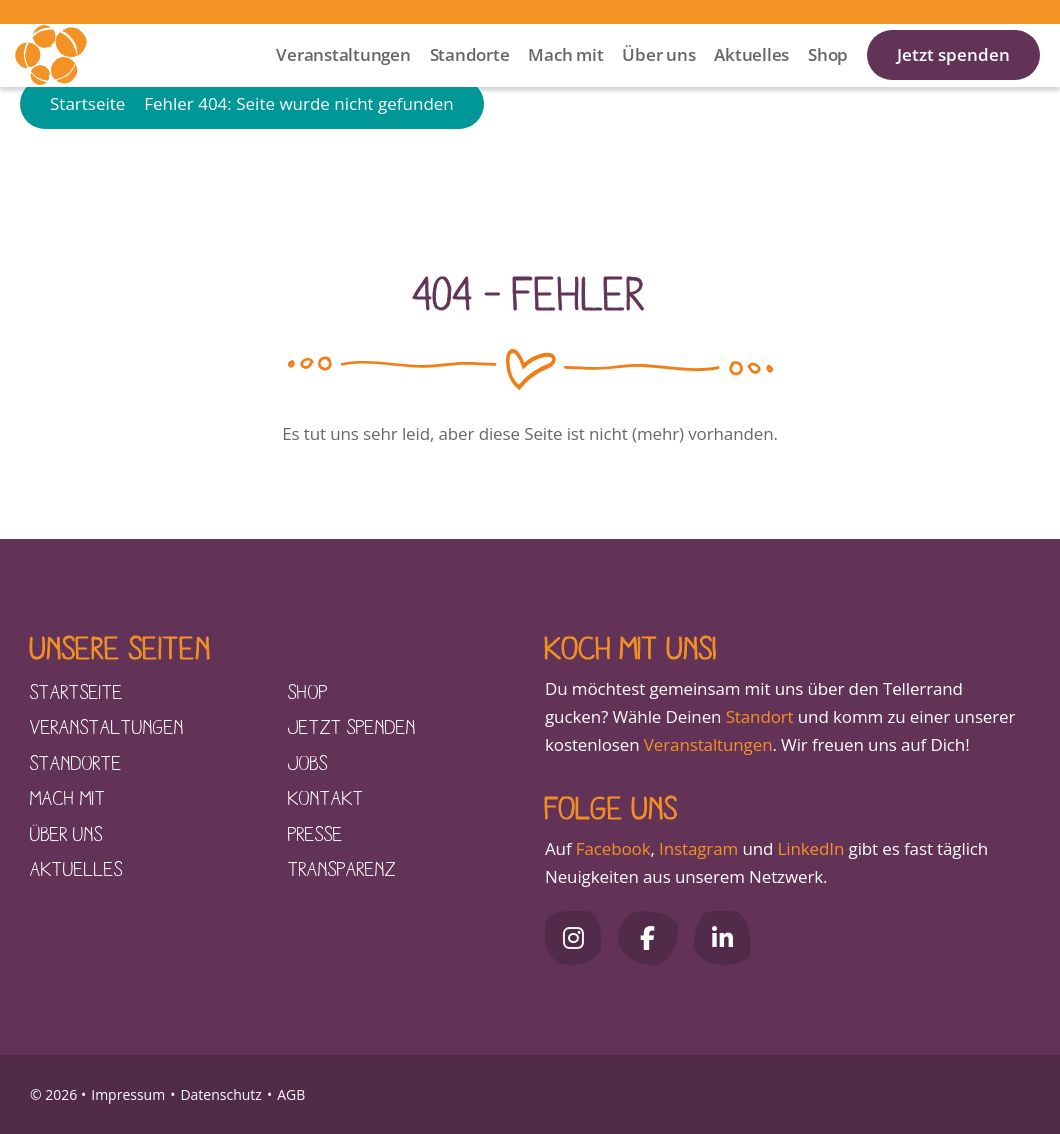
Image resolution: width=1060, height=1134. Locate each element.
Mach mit (565, 79)
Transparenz (342, 867)
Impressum (128, 1094)
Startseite (87, 162)
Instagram (698, 848)
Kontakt (326, 796)
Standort (760, 716)
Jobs (308, 761)
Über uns (658, 79)
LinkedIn (808, 848)
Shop (828, 79)
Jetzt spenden (953, 79)
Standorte (470, 79)
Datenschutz (220, 1094)
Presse (315, 832)
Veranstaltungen (343, 79)
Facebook (613, 848)
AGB (291, 1094)
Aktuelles (751, 79)
